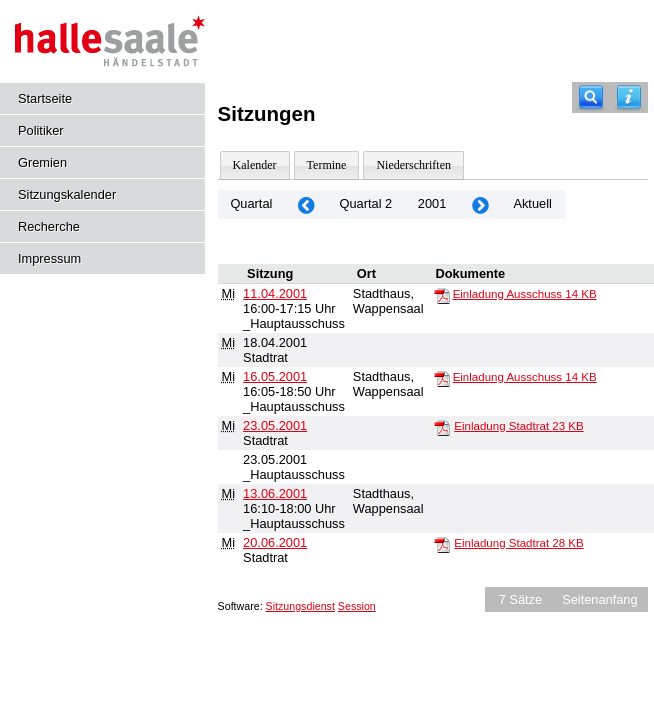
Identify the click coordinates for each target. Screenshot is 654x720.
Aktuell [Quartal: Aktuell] (532, 203)
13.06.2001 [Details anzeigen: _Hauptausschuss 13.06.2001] (275, 493)
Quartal (251, 203)
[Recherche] (591, 97)
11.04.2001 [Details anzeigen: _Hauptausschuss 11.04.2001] (275, 293)
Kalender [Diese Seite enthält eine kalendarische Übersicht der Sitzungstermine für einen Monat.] (255, 165)
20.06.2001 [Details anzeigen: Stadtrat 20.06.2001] (275, 542)
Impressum (49, 258)
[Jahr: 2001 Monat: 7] (480, 204)
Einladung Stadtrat (518, 426)
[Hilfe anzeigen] (629, 97)
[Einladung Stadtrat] (442, 427)
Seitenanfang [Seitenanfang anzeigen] (599, 599)
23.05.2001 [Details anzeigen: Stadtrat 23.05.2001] (275, 425)
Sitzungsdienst (300, 606)
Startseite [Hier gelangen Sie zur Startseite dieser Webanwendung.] (45, 98)
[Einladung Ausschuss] (442, 295)
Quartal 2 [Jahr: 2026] (366, 203)
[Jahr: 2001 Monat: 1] (306, 204)
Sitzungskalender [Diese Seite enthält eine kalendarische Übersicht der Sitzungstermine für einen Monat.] (67, 194)
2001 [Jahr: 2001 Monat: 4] (432, 203)
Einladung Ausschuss (525, 294)
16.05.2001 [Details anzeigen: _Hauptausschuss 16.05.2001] (275, 376)
